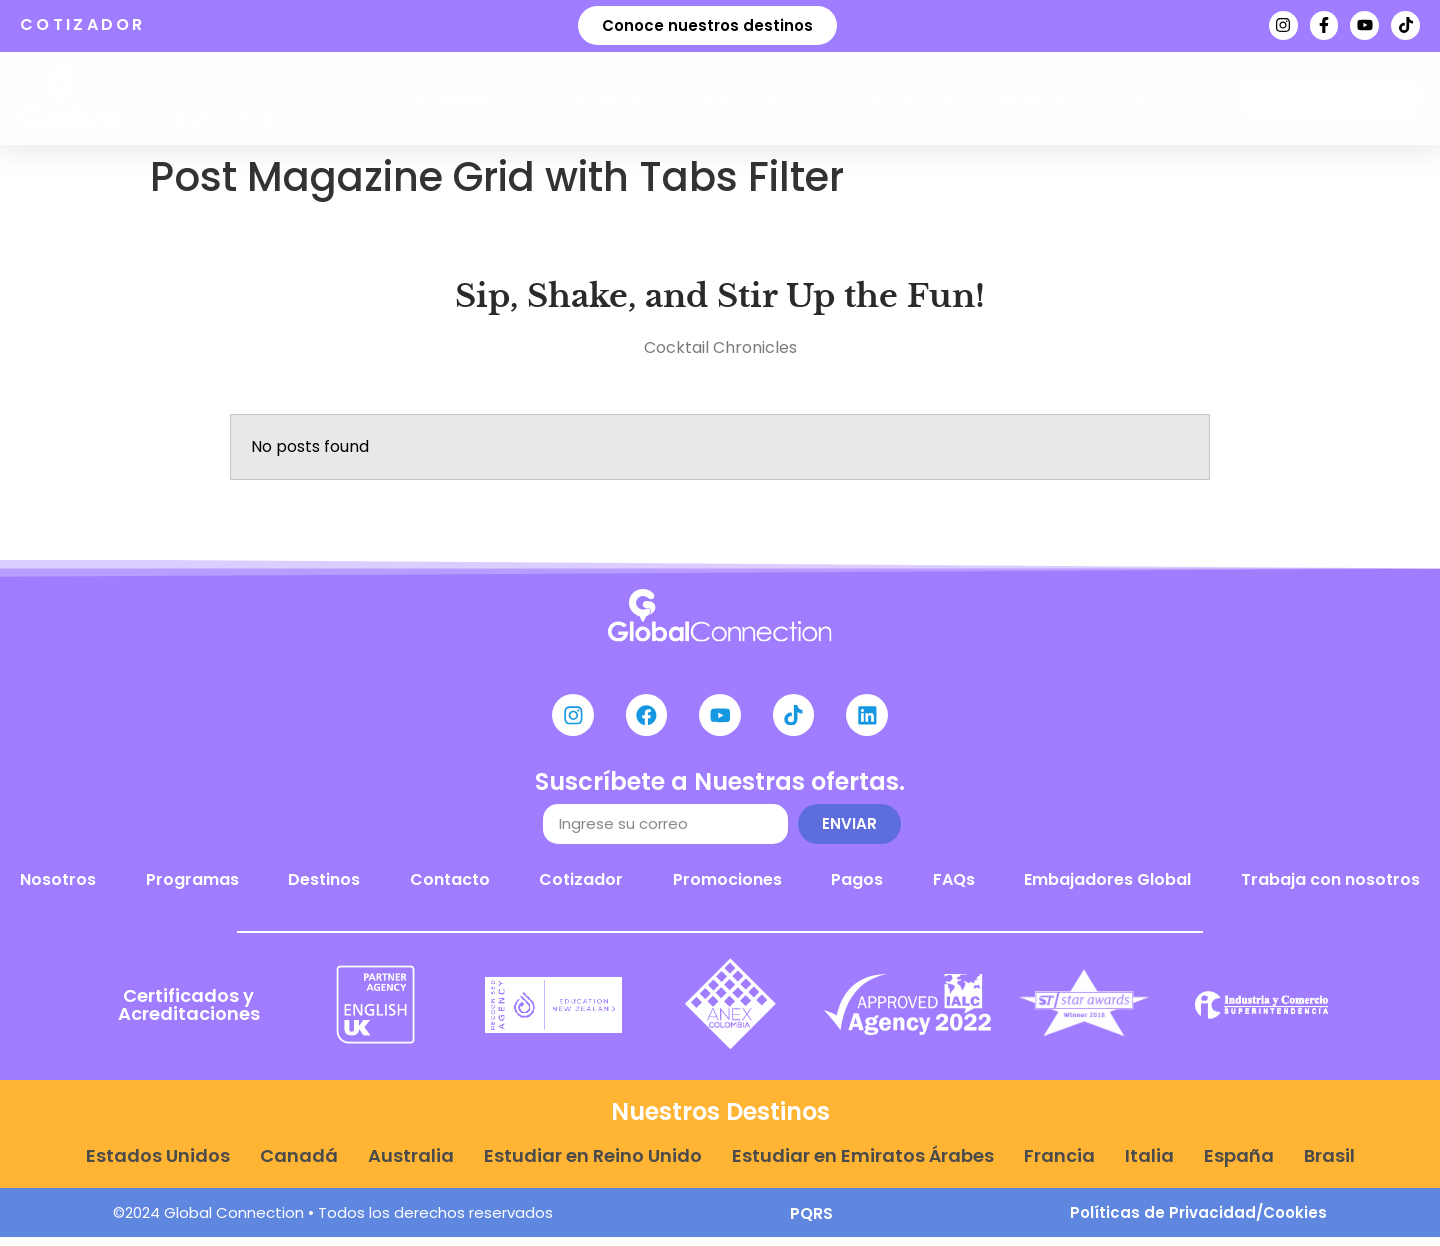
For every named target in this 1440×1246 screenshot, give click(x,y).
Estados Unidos (158, 1164)
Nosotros (764, 98)
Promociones (727, 887)
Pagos (857, 887)
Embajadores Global (1107, 887)
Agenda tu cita (1069, 98)
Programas (445, 98)
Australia (411, 1164)
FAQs (954, 887)
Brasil (1329, 1164)
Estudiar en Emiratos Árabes (863, 1164)
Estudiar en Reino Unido (593, 1164)
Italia (1149, 1164)
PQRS (811, 1222)
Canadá (299, 1164)
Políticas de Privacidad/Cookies (1198, 1221)
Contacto (450, 887)
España (1239, 1164)
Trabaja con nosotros (1330, 887)
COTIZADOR (83, 24)
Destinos (608, 98)
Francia (1059, 1164)
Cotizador (581, 887)
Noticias (909, 98)
